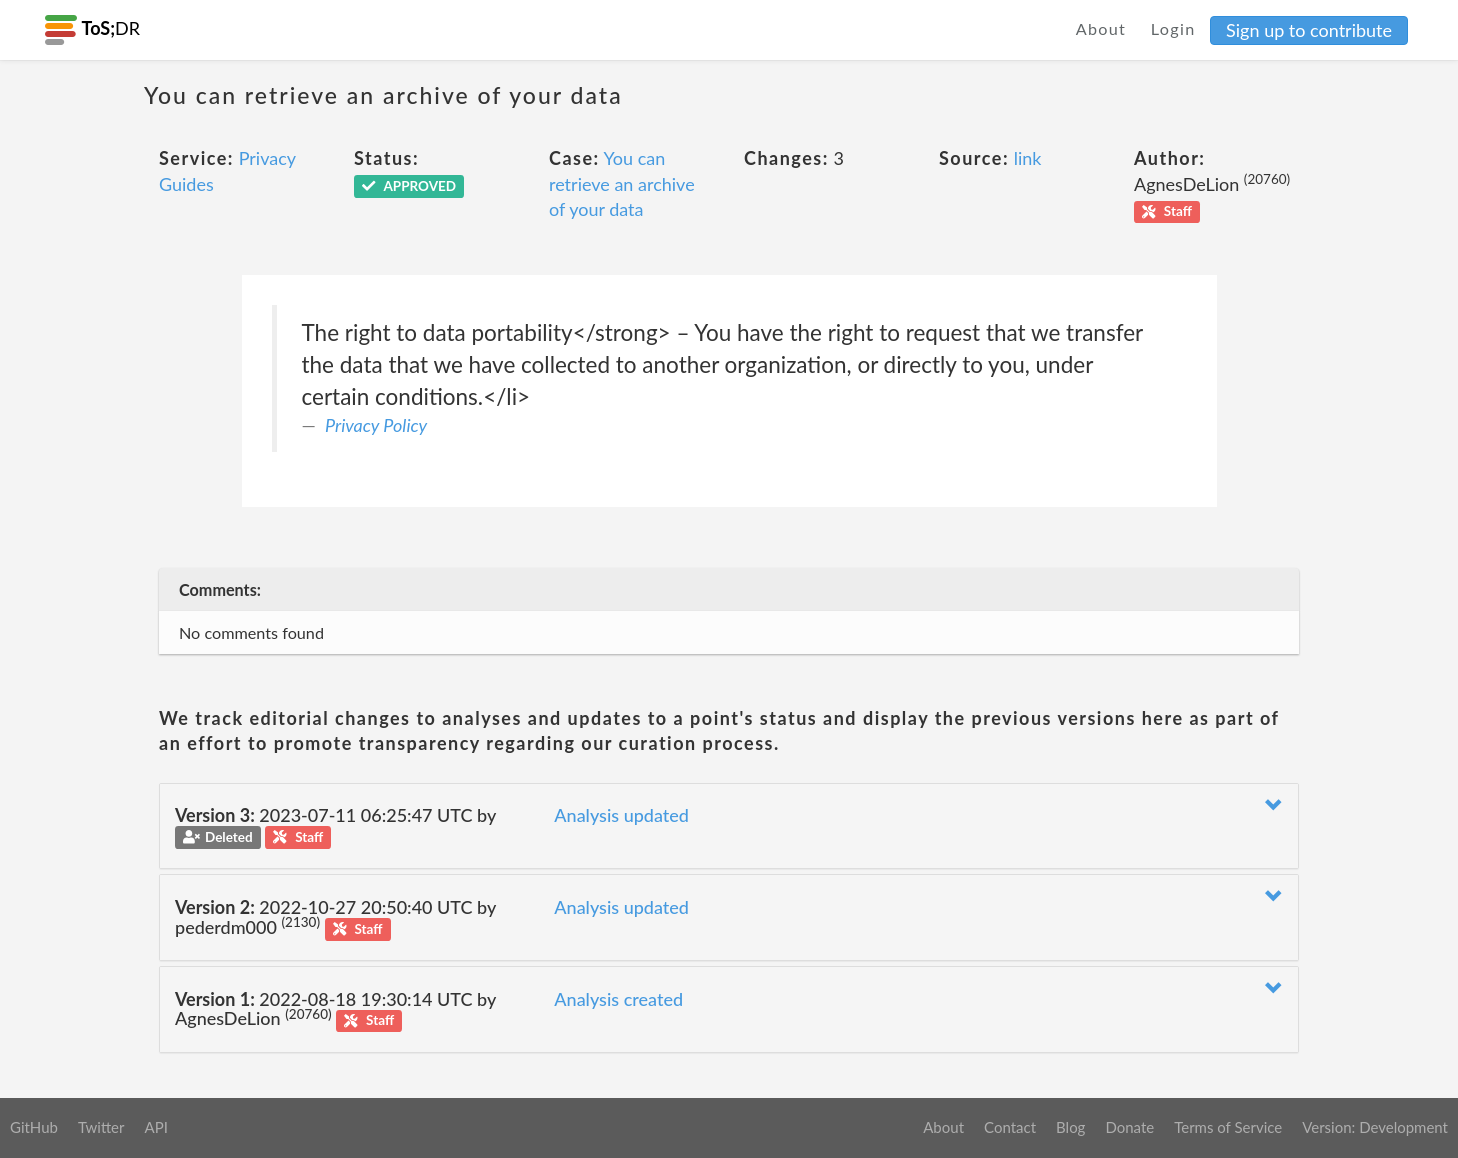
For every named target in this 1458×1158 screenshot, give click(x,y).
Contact (1010, 1127)
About (1101, 28)
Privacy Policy (376, 425)
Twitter (101, 1127)
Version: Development (1375, 1127)
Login (1173, 28)
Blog (1070, 1127)
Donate (1129, 1127)
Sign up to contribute (1309, 30)
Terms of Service (1228, 1127)
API (155, 1127)
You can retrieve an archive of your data (622, 183)
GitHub (34, 1127)
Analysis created (618, 999)
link (1028, 158)
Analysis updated (621, 815)
